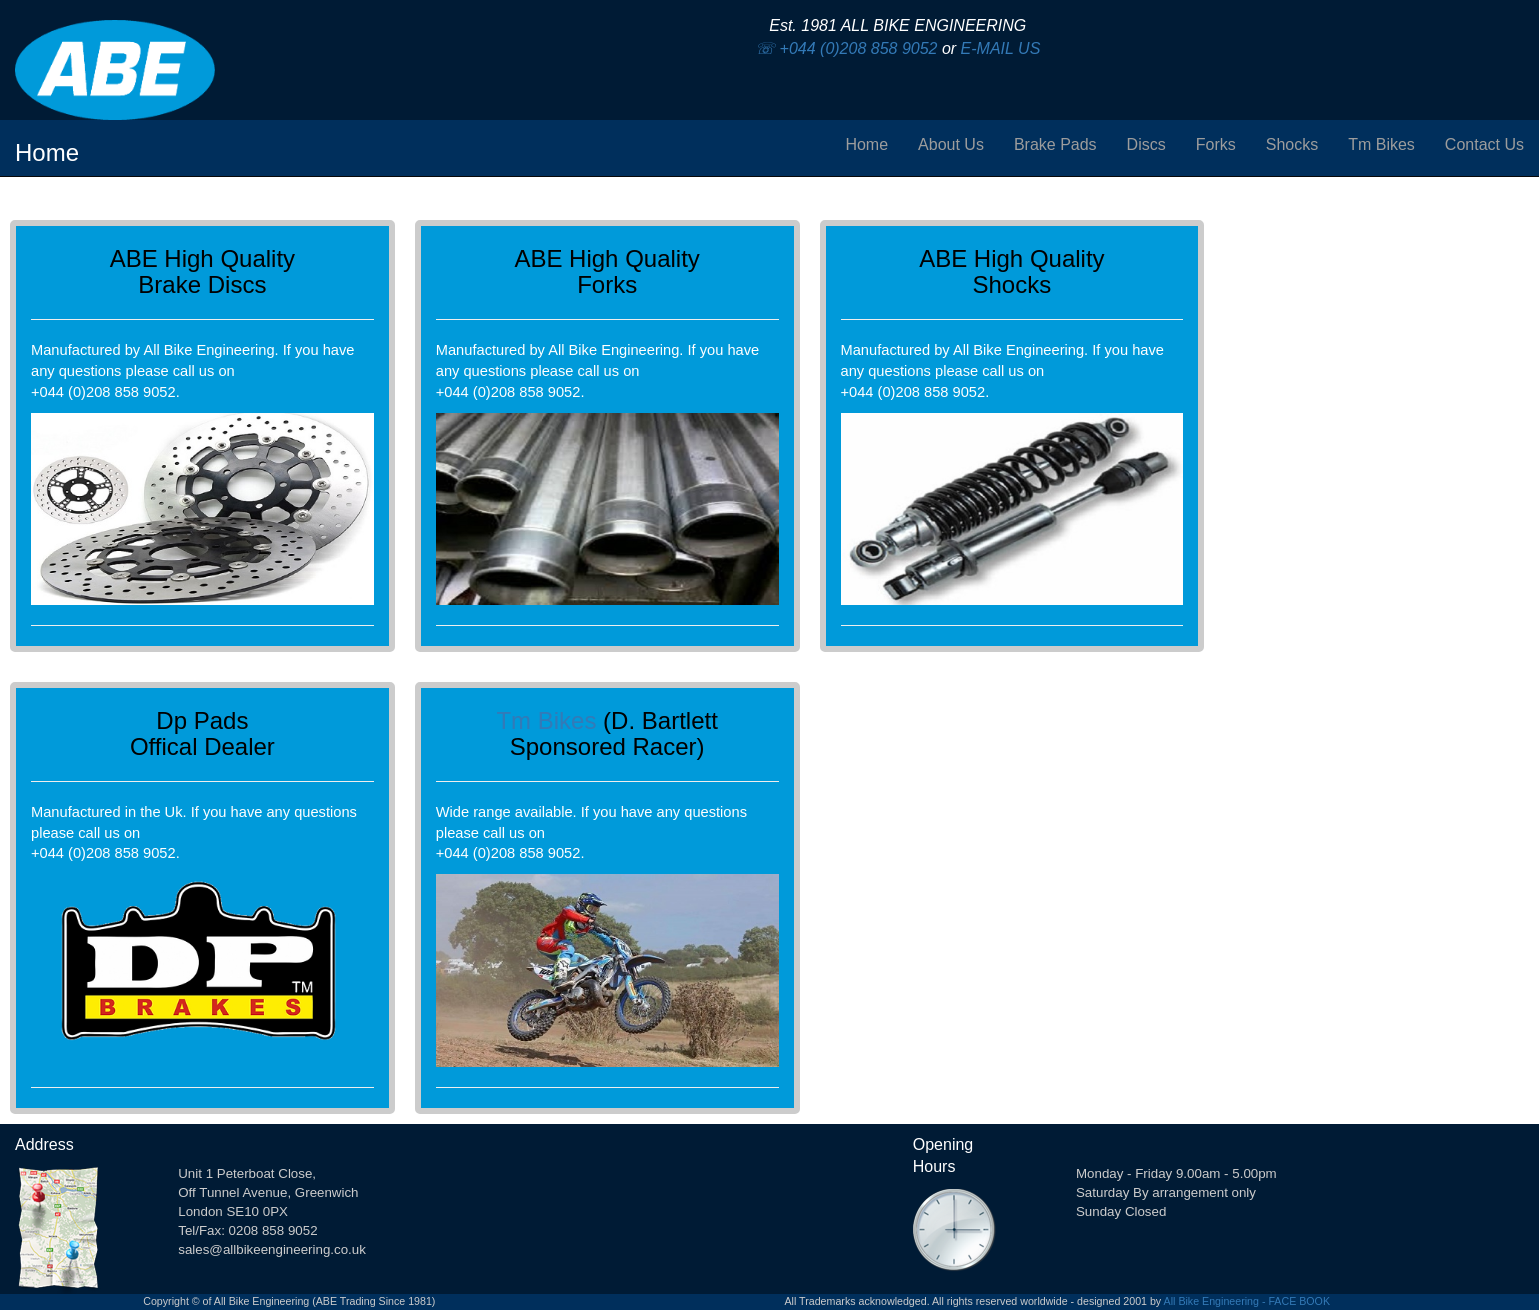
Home (866, 144)
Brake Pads (1055, 144)
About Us (951, 144)
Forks (1216, 144)
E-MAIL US (1001, 48)
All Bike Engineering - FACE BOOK (1247, 1301)
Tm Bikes (1381, 144)
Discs (1146, 144)
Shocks (1292, 144)
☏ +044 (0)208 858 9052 (846, 48)
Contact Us (1484, 144)
